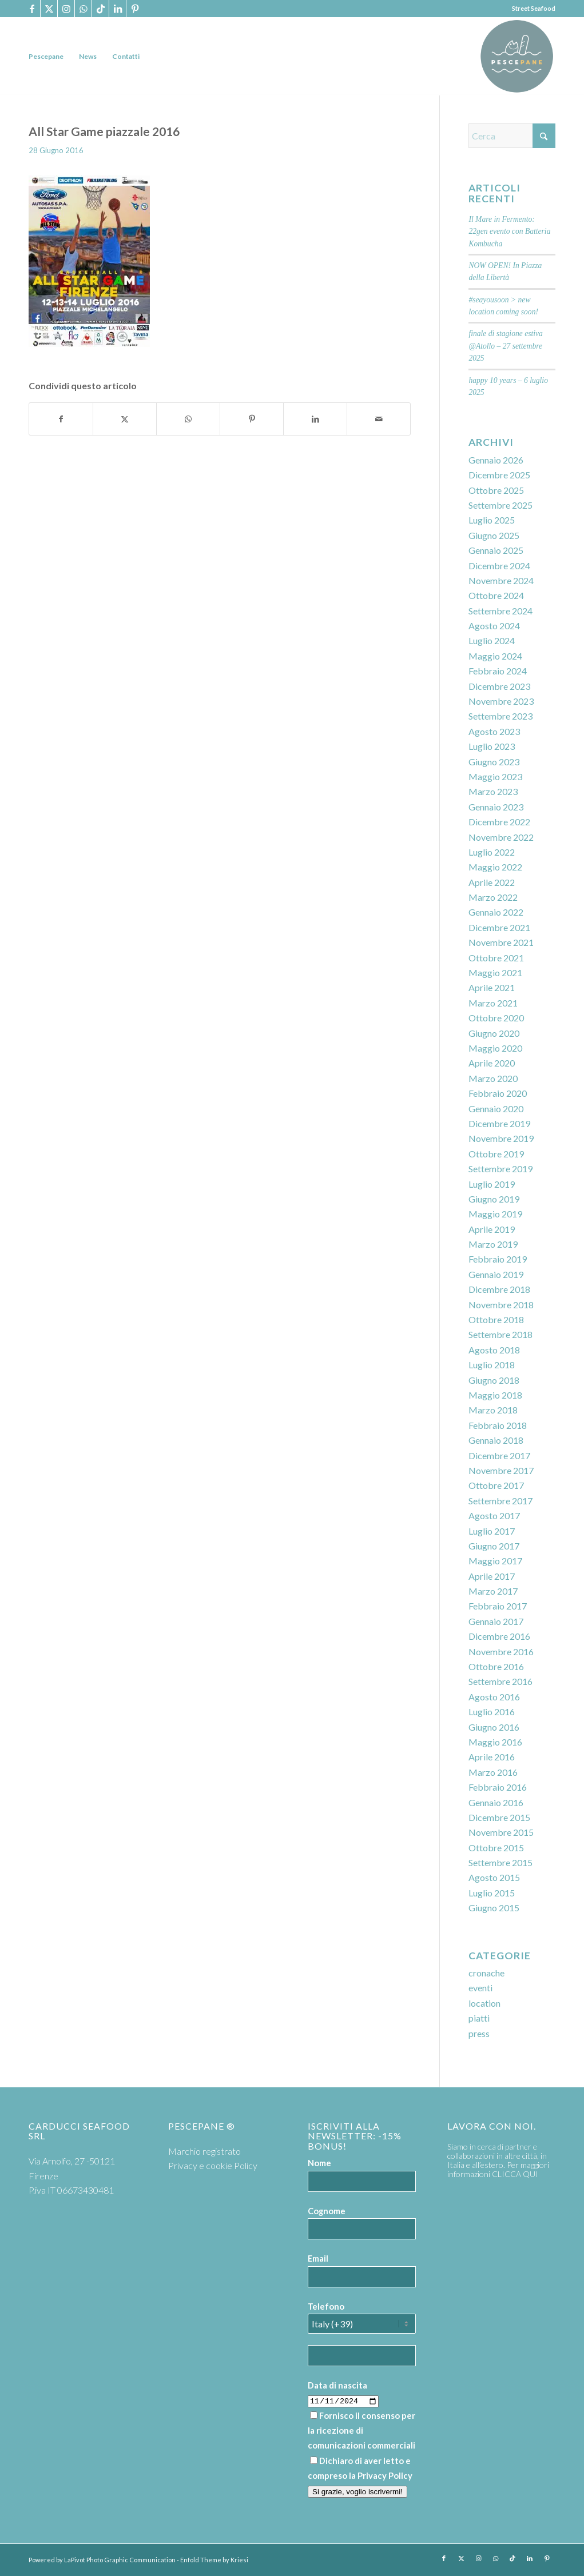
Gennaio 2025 (495, 550)
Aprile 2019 (491, 1229)
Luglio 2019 (491, 1184)
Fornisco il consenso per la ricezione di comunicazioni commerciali (361, 2430)
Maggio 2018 (495, 1394)
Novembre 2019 (501, 1138)
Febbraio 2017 (497, 1605)
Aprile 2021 (491, 987)
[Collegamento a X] (49, 8)
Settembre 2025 (500, 505)
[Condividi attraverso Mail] (378, 419)
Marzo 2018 (493, 1409)
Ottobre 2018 (496, 1319)
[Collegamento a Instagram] (66, 8)
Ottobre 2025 (496, 490)
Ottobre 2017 (496, 1485)
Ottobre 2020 (496, 1017)
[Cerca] (511, 135)
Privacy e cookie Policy (212, 2165)
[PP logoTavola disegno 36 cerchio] (516, 56)
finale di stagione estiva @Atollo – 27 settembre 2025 (505, 345)
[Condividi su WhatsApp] (188, 419)
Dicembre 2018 (499, 1289)
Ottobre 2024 (496, 595)
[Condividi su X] (124, 419)
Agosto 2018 (494, 1349)
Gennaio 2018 (495, 1440)
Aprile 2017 (491, 1576)
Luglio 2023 (491, 746)
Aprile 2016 (491, 1756)
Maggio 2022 (495, 866)
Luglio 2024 (491, 640)
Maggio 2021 (495, 972)
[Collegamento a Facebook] (31, 8)
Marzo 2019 (493, 1244)
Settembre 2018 (500, 1334)
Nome (319, 2163)
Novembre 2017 (501, 1470)
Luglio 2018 (491, 1364)
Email (318, 2258)
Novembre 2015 (501, 1832)
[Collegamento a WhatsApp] (83, 8)
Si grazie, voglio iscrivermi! (357, 2491)
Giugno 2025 (493, 535)
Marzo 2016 (493, 1772)
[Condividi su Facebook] (61, 419)
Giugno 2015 (493, 1907)
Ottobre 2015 (496, 1847)
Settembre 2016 (500, 1681)
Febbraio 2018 (497, 1425)
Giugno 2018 (493, 1380)
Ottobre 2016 (496, 1666)
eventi (480, 1987)
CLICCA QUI (515, 2174)
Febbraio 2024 (497, 670)
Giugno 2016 (493, 1727)
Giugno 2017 (493, 1545)
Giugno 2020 (493, 1033)
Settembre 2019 (500, 1168)
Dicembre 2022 (499, 821)
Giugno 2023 (493, 761)
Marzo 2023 (493, 791)
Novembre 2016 (501, 1651)
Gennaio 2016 (495, 1802)
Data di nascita (337, 2385)
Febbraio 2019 (497, 1258)
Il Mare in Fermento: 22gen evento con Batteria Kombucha (509, 231)
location (484, 2003)
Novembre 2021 (501, 942)
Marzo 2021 (493, 1002)
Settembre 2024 (500, 610)
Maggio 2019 (495, 1213)
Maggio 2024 (495, 655)
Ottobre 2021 (496, 957)
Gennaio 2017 (495, 1621)
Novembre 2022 (501, 837)
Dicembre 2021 (499, 927)
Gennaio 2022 (495, 911)
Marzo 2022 (493, 897)
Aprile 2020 (491, 1062)
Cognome (326, 2211)
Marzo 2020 (493, 1078)
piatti (479, 2017)
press (479, 2033)
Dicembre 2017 (499, 1455)
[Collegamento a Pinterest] (135, 8)
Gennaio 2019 (495, 1274)
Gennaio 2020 (495, 1108)
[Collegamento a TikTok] (100, 8)
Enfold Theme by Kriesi (214, 2559)
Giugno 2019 (493, 1198)
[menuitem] (46, 56)
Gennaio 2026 (495, 459)
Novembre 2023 (501, 701)
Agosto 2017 (494, 1515)
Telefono (326, 2306)
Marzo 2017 (493, 1590)
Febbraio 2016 (497, 1787)
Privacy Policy (384, 2475)
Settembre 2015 (500, 1862)
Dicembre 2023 (499, 686)
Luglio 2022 (491, 851)
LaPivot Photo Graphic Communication (120, 2559)
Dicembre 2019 (499, 1123)
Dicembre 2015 (499, 1817)
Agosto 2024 (494, 625)
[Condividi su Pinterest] (251, 419)
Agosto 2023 (494, 731)
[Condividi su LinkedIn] (315, 419)
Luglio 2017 (491, 1530)
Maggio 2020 (495, 1048)
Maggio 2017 (495, 1560)
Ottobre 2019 (496, 1153)
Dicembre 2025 (499, 474)
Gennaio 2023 (495, 806)
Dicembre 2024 (499, 565)
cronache (486, 1972)
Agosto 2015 (494, 1877)
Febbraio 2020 (497, 1093)
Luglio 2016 (491, 1711)
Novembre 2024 (501, 580)
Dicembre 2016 (499, 1636)
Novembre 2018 (501, 1304)
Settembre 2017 (500, 1500)
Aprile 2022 (491, 882)
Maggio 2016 (495, 1741)
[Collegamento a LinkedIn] (117, 8)
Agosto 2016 (494, 1696)
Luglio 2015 (491, 1892)
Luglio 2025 (491, 519)
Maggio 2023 (495, 776)
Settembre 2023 (500, 715)
